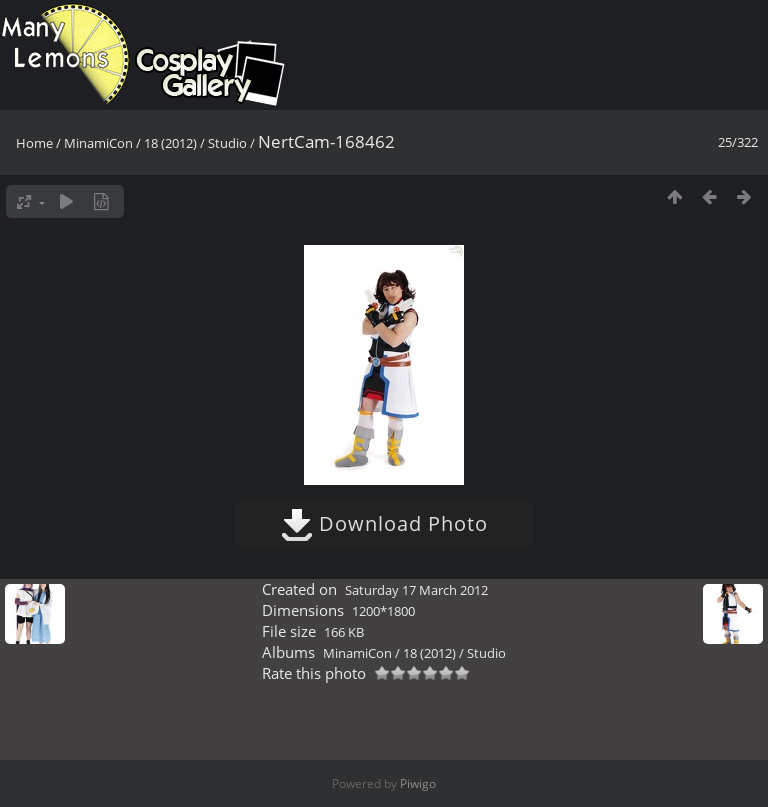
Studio (227, 143)
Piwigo (418, 783)
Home (34, 143)
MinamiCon (98, 143)
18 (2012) (170, 143)
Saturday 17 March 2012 (416, 590)
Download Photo (384, 523)
